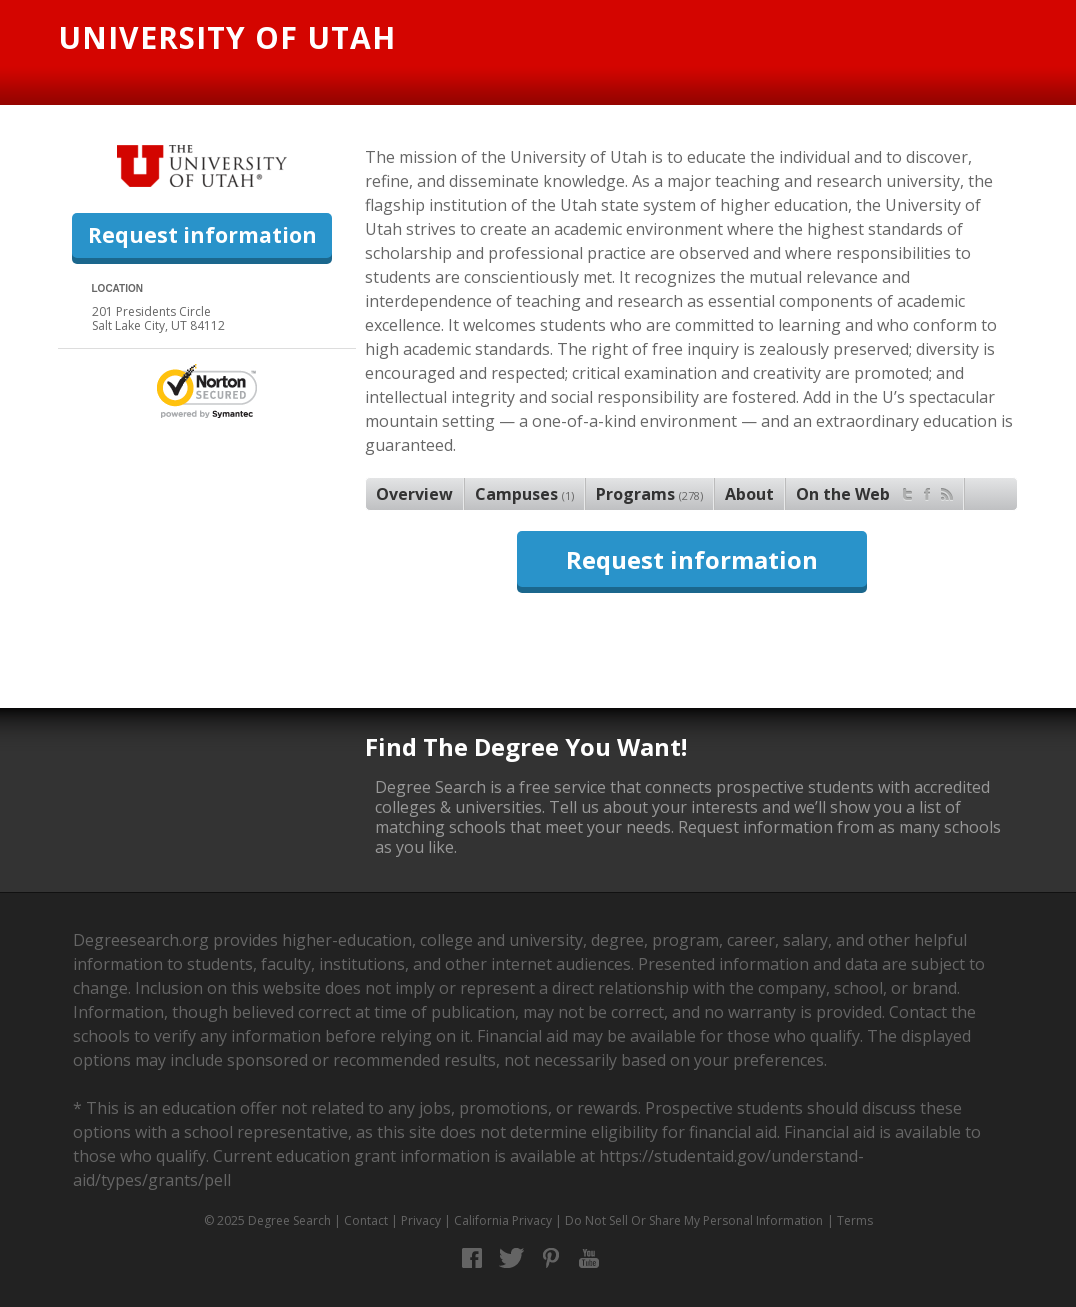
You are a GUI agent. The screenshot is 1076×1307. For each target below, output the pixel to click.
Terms (855, 1220)
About (749, 494)
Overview (414, 494)
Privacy (421, 1220)
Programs (649, 494)
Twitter (511, 1258)
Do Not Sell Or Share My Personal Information (694, 1220)
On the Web (874, 491)
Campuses (524, 494)
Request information (202, 235)
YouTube (589, 1258)
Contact (366, 1220)
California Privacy (503, 1220)
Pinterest (550, 1258)
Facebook (472, 1258)
